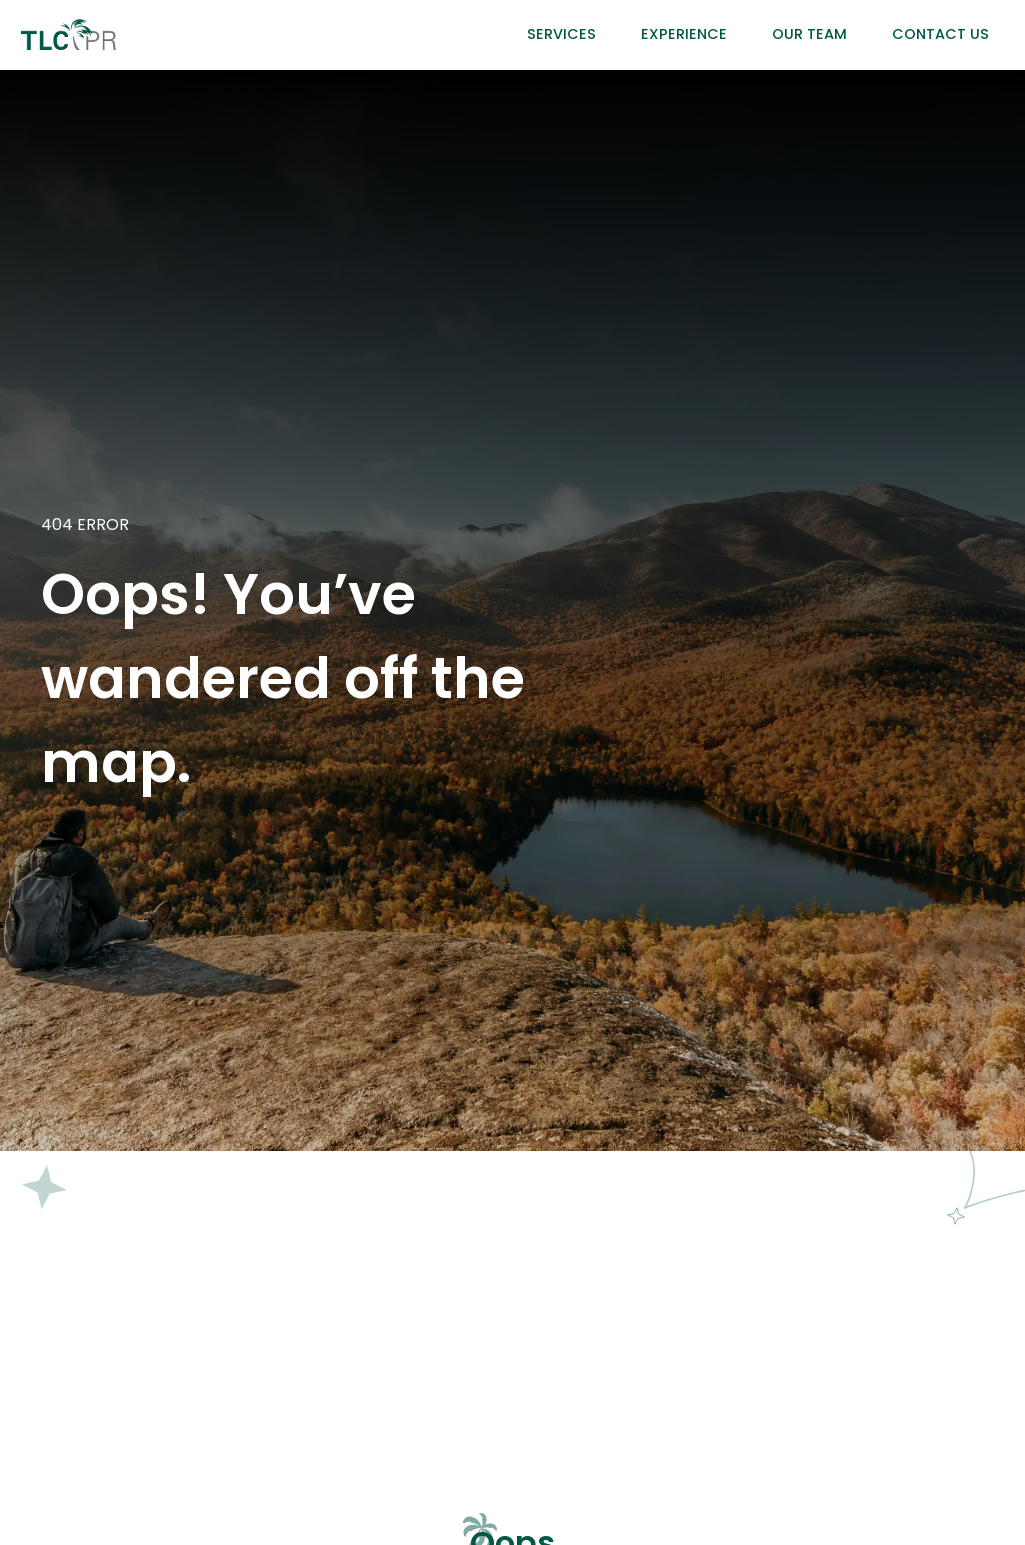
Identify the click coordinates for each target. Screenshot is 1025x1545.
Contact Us (940, 34)
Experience (684, 34)
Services (561, 34)
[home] (68, 34)
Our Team (809, 34)
